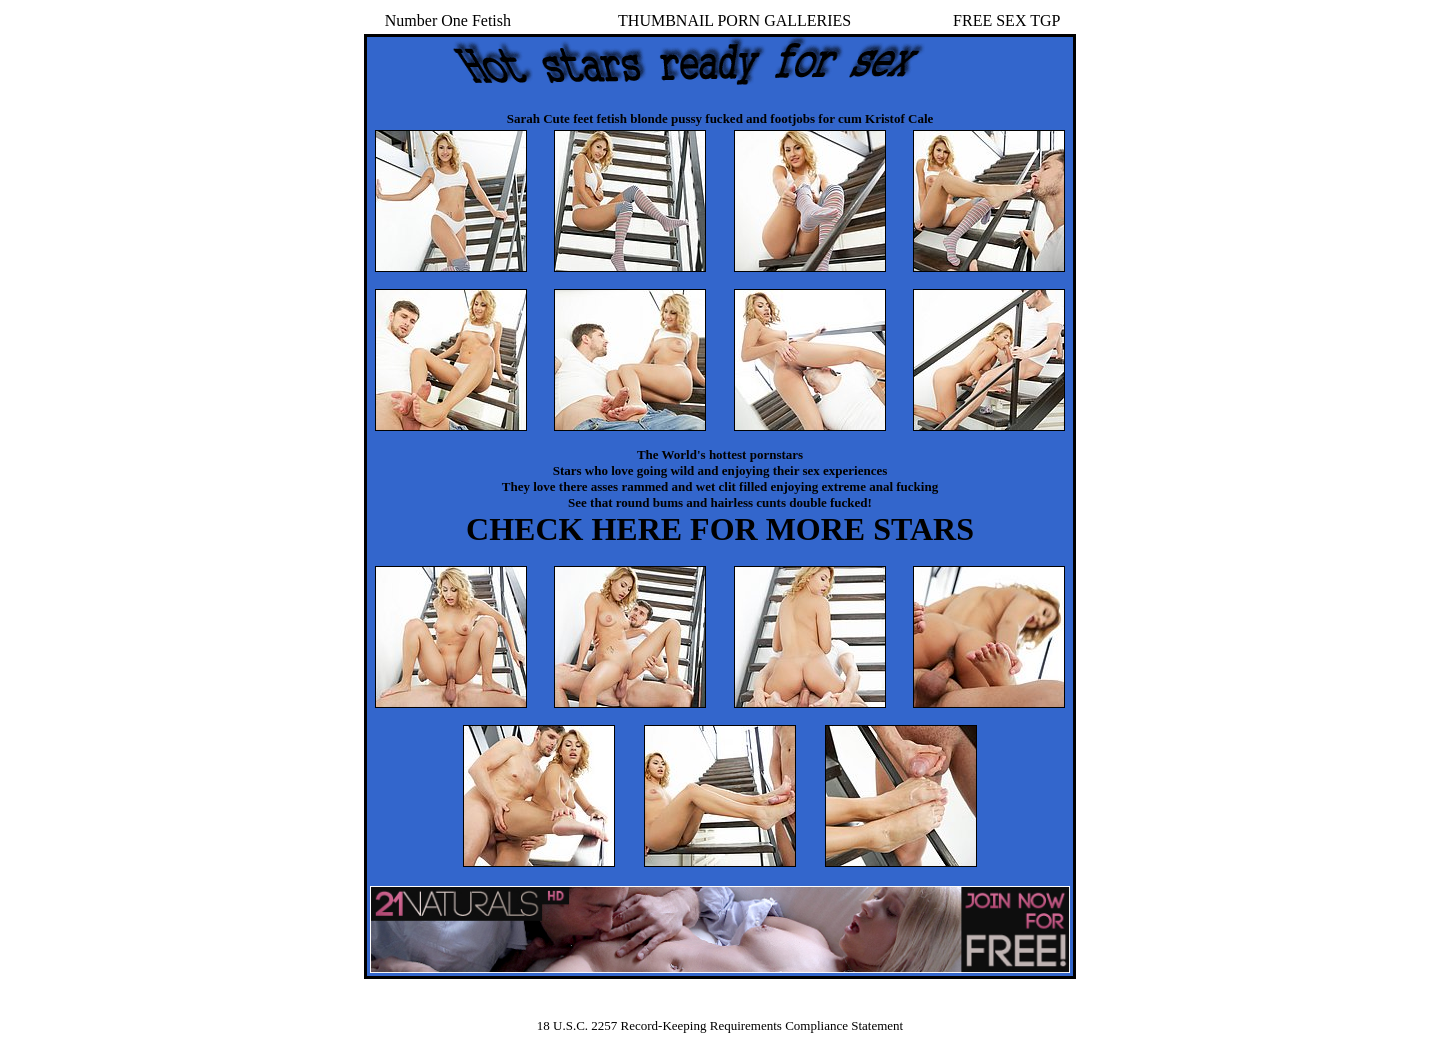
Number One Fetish (448, 20)
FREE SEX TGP (1006, 20)
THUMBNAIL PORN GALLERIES (734, 20)
